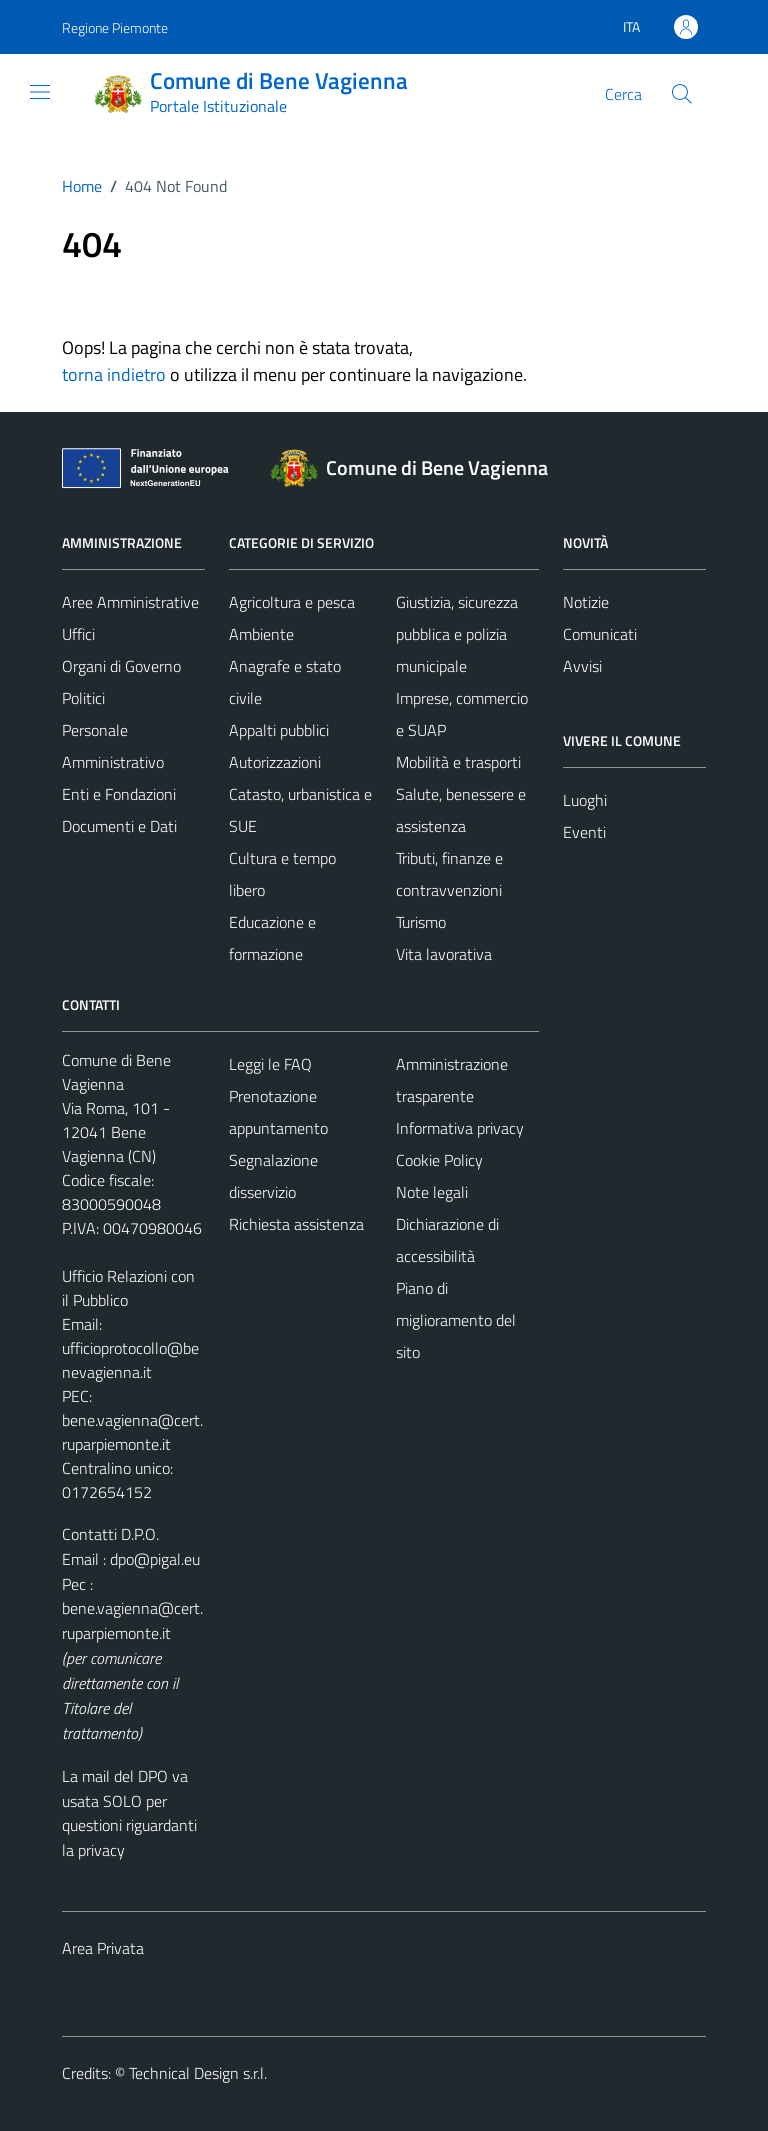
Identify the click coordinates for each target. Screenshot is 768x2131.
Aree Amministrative (130, 602)
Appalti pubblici (279, 730)
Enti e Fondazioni (119, 794)
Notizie (586, 602)
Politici (83, 698)
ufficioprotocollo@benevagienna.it (130, 1360)
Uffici (78, 634)
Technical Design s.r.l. (198, 2073)
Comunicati (600, 634)
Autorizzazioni (275, 762)
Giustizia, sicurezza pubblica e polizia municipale (457, 634)
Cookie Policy (439, 1160)
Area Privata (103, 1948)
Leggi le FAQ (270, 1064)
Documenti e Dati (119, 826)
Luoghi (585, 800)
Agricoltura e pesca (292, 602)
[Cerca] (682, 94)
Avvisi (582, 666)
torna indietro (114, 374)
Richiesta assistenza (296, 1224)
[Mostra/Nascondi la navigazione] (40, 92)
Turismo (421, 922)
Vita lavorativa (444, 954)
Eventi (584, 832)
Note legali (432, 1192)
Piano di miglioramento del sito (456, 1320)
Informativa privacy (460, 1128)
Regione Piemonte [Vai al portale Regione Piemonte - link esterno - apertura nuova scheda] (115, 27)
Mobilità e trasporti (458, 762)
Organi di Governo (121, 666)
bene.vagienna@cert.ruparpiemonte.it (132, 1432)
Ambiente (261, 634)
